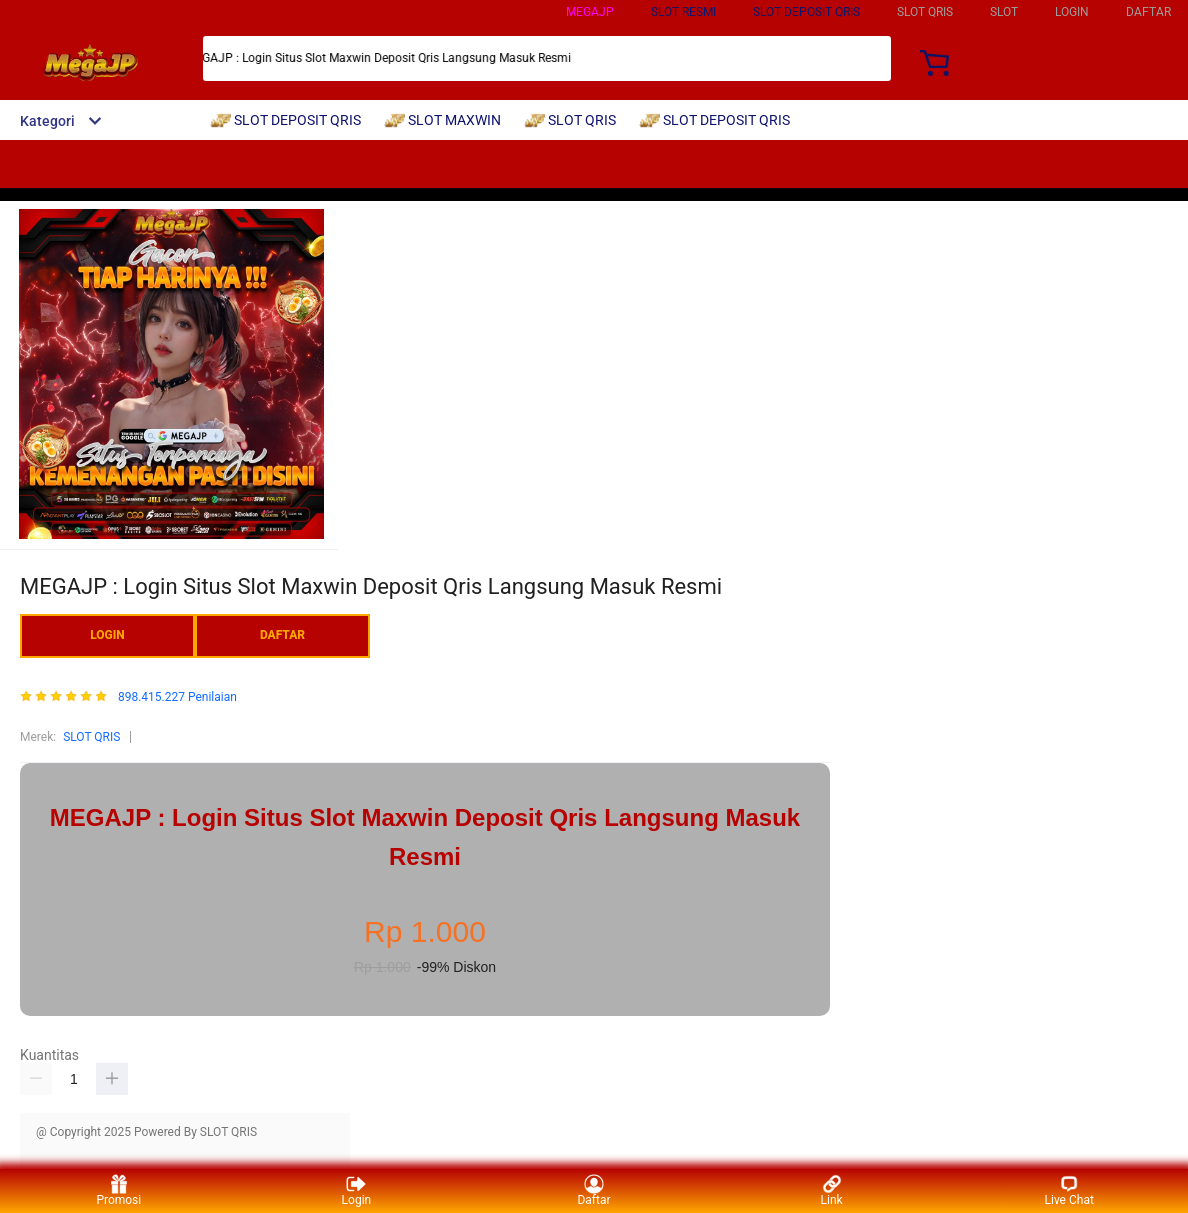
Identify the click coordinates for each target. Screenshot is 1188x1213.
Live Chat (1069, 1190)
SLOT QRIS (91, 737)
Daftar (593, 1190)
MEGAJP (590, 12)
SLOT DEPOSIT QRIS (806, 12)
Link (832, 1190)
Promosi (118, 1190)
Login (357, 1190)
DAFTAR (1148, 12)
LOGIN (1072, 12)
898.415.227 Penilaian (177, 697)
